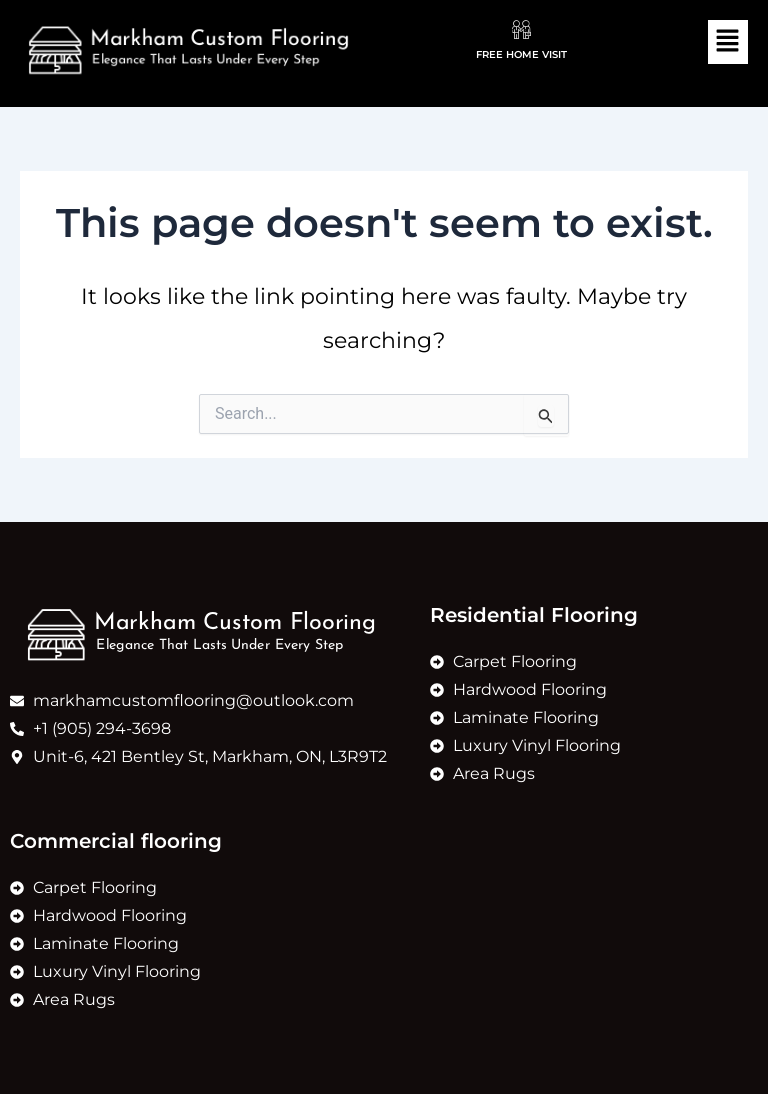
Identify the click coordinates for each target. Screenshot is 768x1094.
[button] (728, 42)
